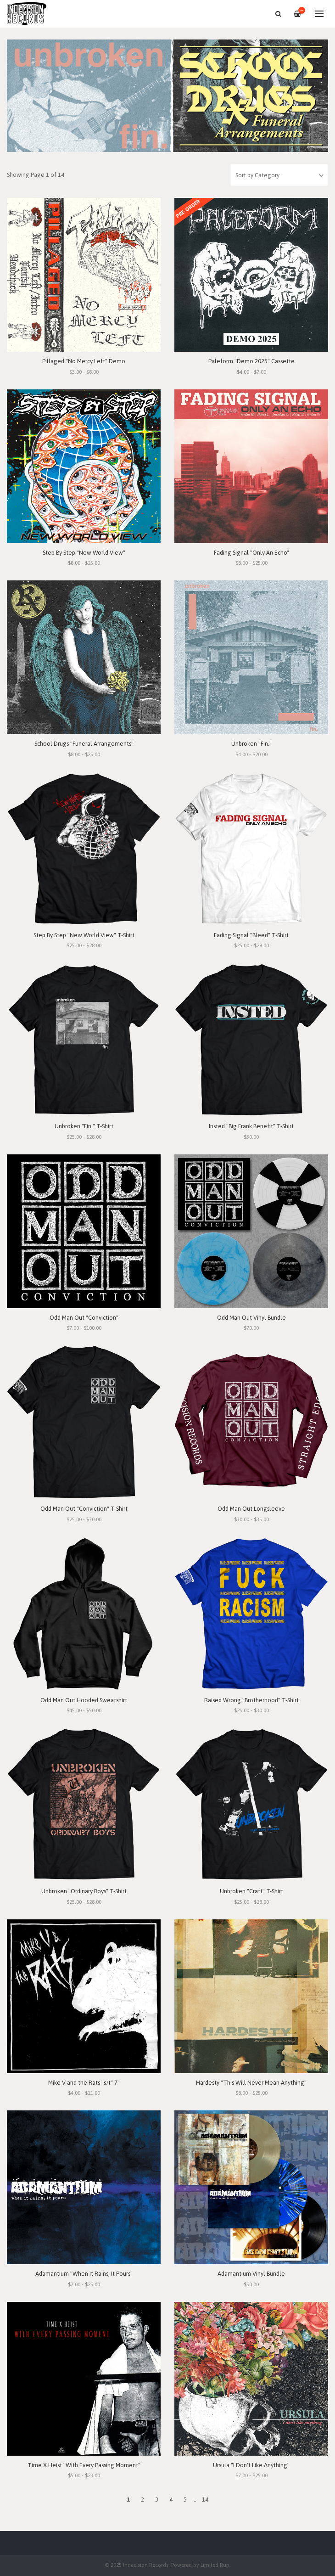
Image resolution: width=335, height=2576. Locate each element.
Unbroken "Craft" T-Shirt (251, 1891)
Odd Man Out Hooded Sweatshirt (83, 1700)
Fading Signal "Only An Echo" (251, 552)
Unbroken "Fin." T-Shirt (84, 1126)
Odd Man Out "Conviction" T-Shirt (84, 1508)
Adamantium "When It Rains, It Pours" (84, 2273)
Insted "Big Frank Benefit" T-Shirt (251, 1126)
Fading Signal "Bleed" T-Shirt (251, 935)
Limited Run (215, 2565)
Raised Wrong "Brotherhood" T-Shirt (251, 1700)
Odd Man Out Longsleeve (251, 1508)
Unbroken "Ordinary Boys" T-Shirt (84, 1891)
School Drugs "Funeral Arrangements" (84, 743)
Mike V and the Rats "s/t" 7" (84, 2082)
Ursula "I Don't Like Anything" (251, 2465)
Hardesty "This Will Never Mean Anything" (251, 2082)
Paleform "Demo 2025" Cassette (251, 361)
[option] (167, 95)
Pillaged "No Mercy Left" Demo (83, 361)
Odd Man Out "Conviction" (84, 1317)
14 (205, 2499)
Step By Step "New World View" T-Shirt (84, 935)
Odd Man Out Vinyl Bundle (251, 1317)
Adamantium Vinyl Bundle (251, 2273)
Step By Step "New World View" (84, 552)
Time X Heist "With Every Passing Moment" (84, 2465)
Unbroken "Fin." (251, 743)
